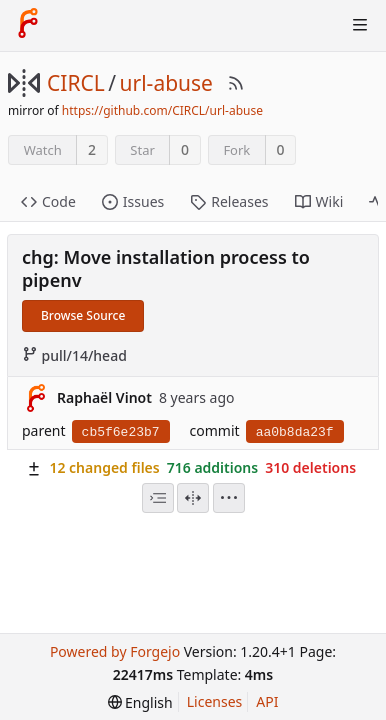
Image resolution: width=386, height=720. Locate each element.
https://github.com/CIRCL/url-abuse (162, 110)
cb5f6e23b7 (121, 432)
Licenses (215, 701)
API (267, 701)
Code (48, 201)
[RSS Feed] (236, 83)
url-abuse (166, 83)
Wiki (319, 201)
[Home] (28, 25)
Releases (229, 201)
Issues (133, 201)
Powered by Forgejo (115, 651)
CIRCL (76, 83)
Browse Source (83, 315)
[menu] (229, 498)
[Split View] (193, 498)
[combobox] (158, 498)
